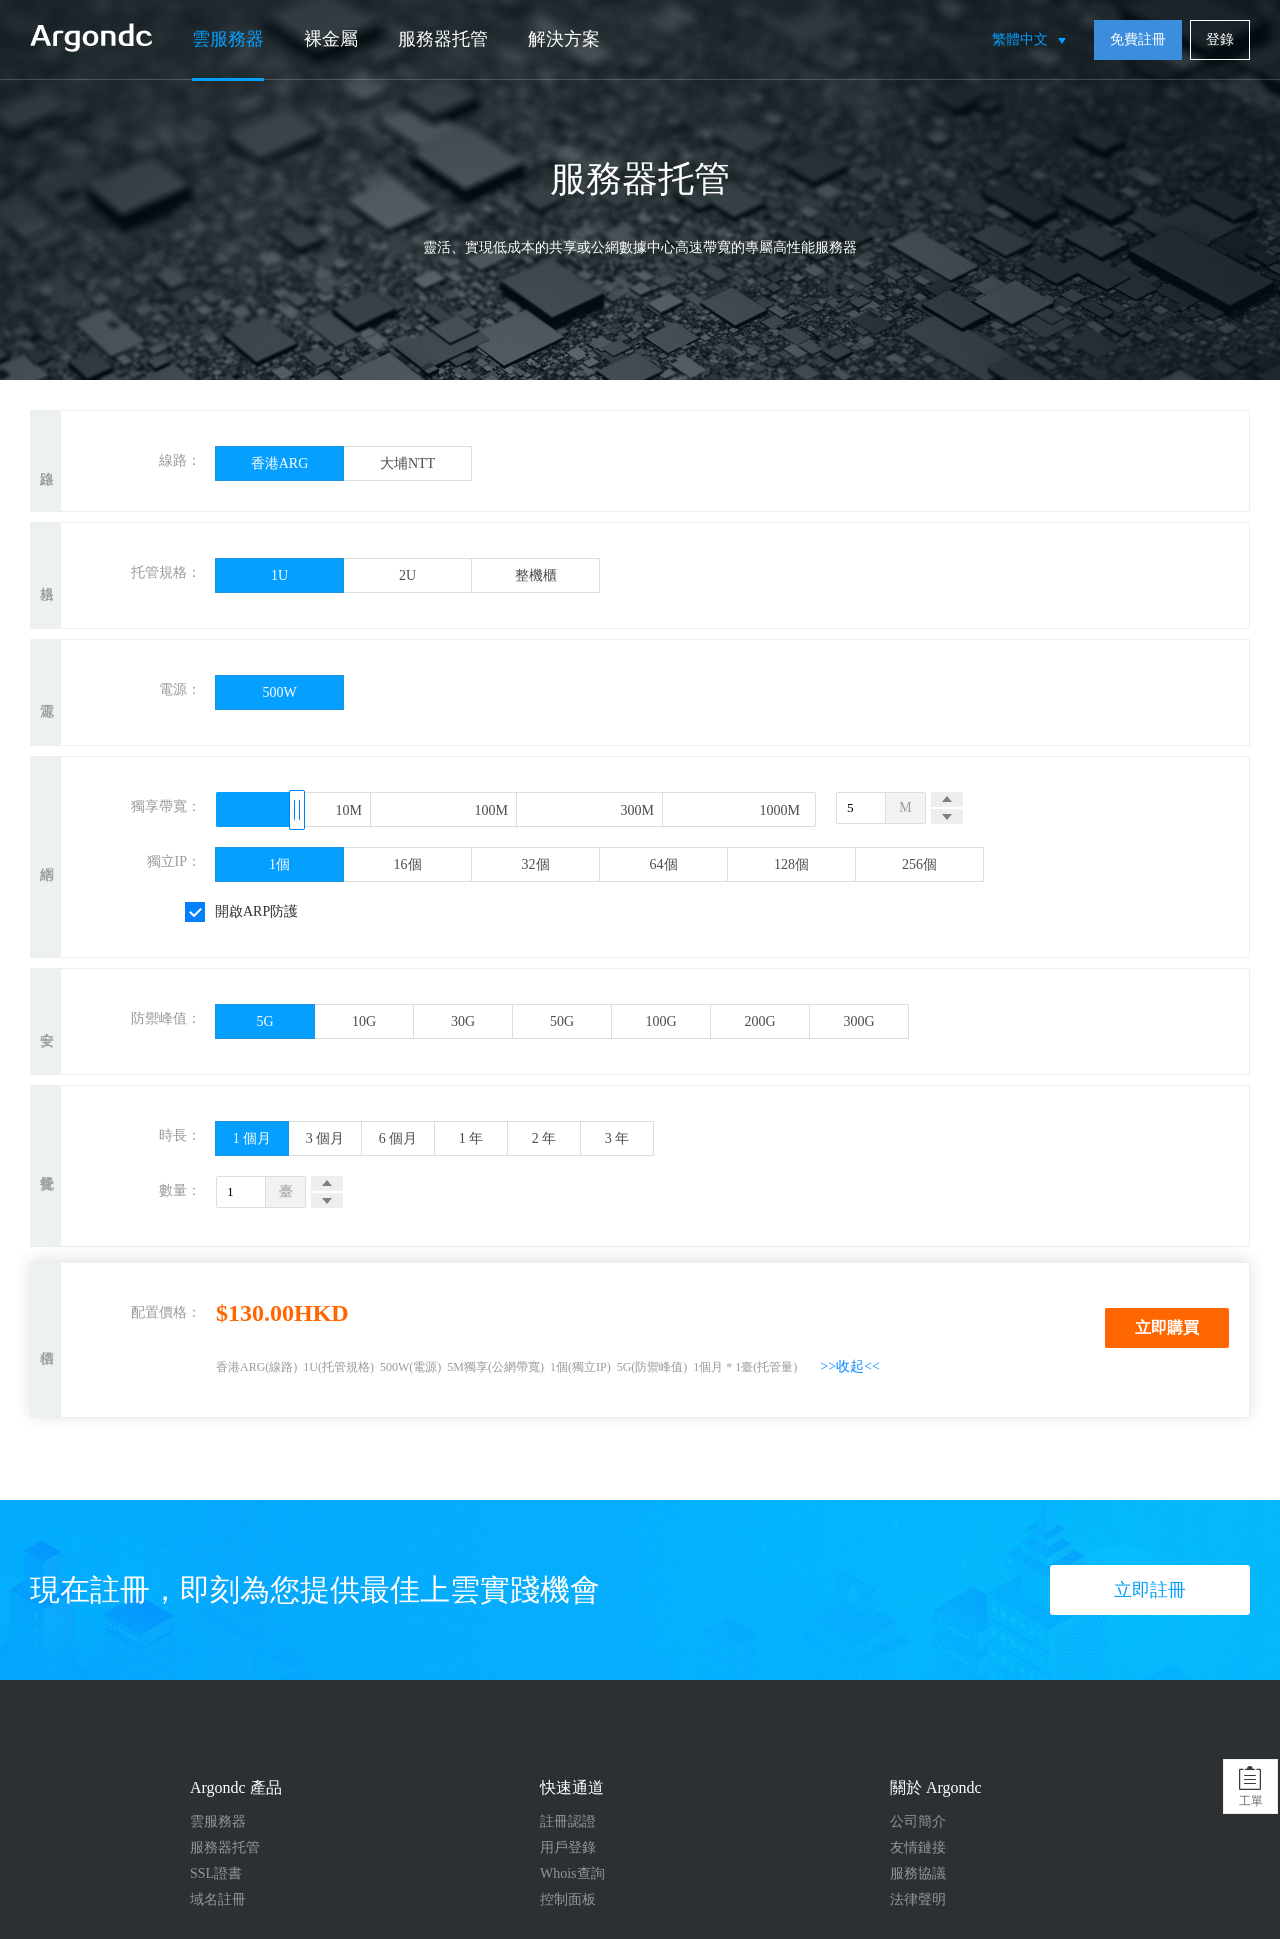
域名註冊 (218, 1899)
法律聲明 (918, 1899)
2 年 (544, 1138)
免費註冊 (1138, 39)
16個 (408, 864)
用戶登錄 (568, 1847)
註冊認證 (568, 1821)
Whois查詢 (572, 1873)
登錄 (1220, 39)
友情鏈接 (918, 1847)
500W (279, 692)
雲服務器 (228, 39)
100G (660, 1021)
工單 (1251, 1801)
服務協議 (918, 1873)
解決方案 (564, 39)
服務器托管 (443, 39)
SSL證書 (216, 1873)
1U (279, 575)
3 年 (617, 1138)
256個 (919, 864)
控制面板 (568, 1899)
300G (858, 1021)
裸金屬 (331, 39)
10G (364, 1021)
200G (759, 1021)
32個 (536, 864)
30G (463, 1021)
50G (562, 1021)
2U (407, 575)
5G (264, 1021)
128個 (791, 864)
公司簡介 (918, 1821)
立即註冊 (1150, 1590)
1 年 (471, 1138)
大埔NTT (407, 463)
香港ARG (280, 463)
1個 (279, 864)
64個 (664, 864)
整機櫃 (536, 575)
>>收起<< (850, 1366)
